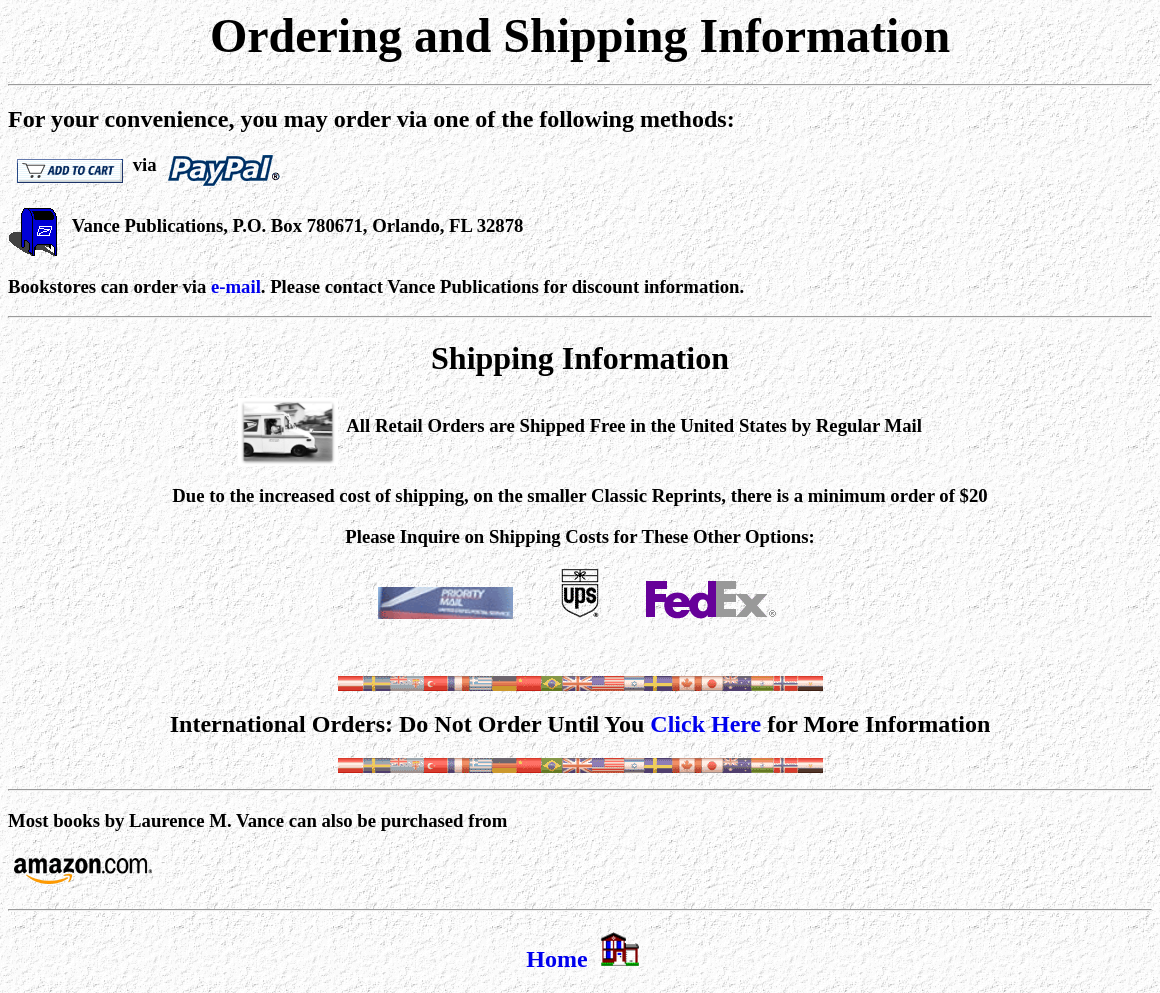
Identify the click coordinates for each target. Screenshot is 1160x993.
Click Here (705, 724)
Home (556, 959)
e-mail (236, 286)
